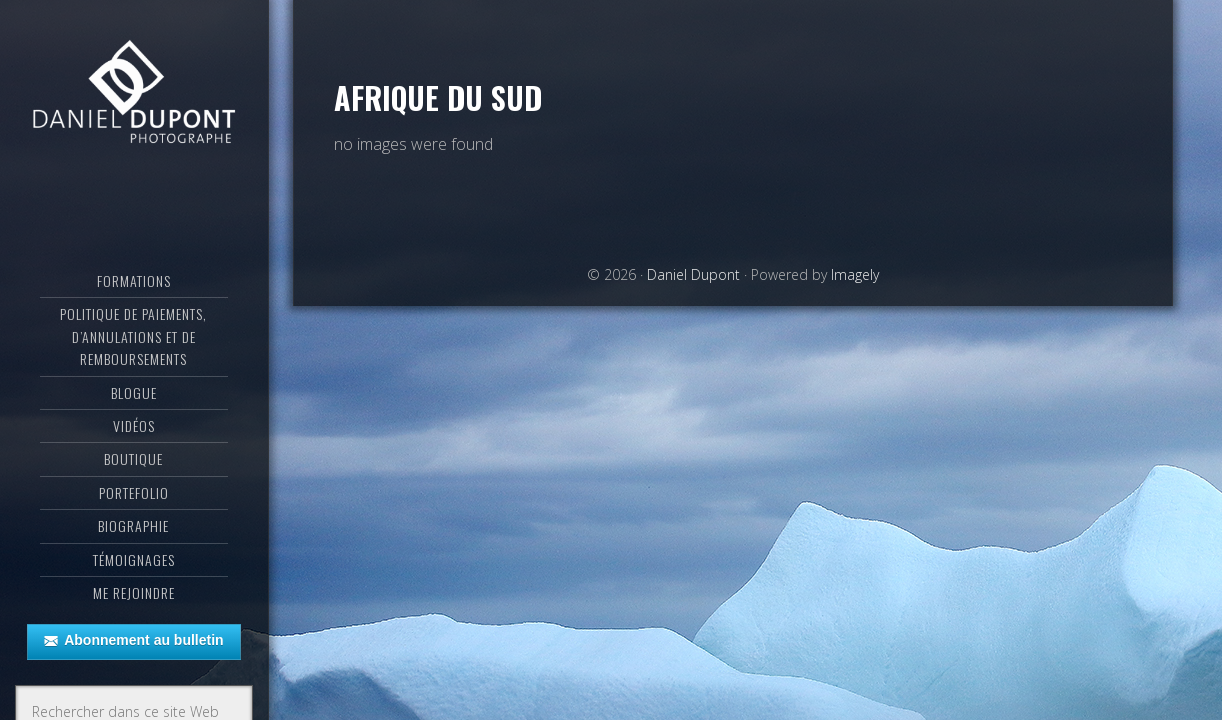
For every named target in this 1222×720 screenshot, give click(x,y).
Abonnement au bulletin (133, 641)
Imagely (855, 274)
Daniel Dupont (133, 95)
